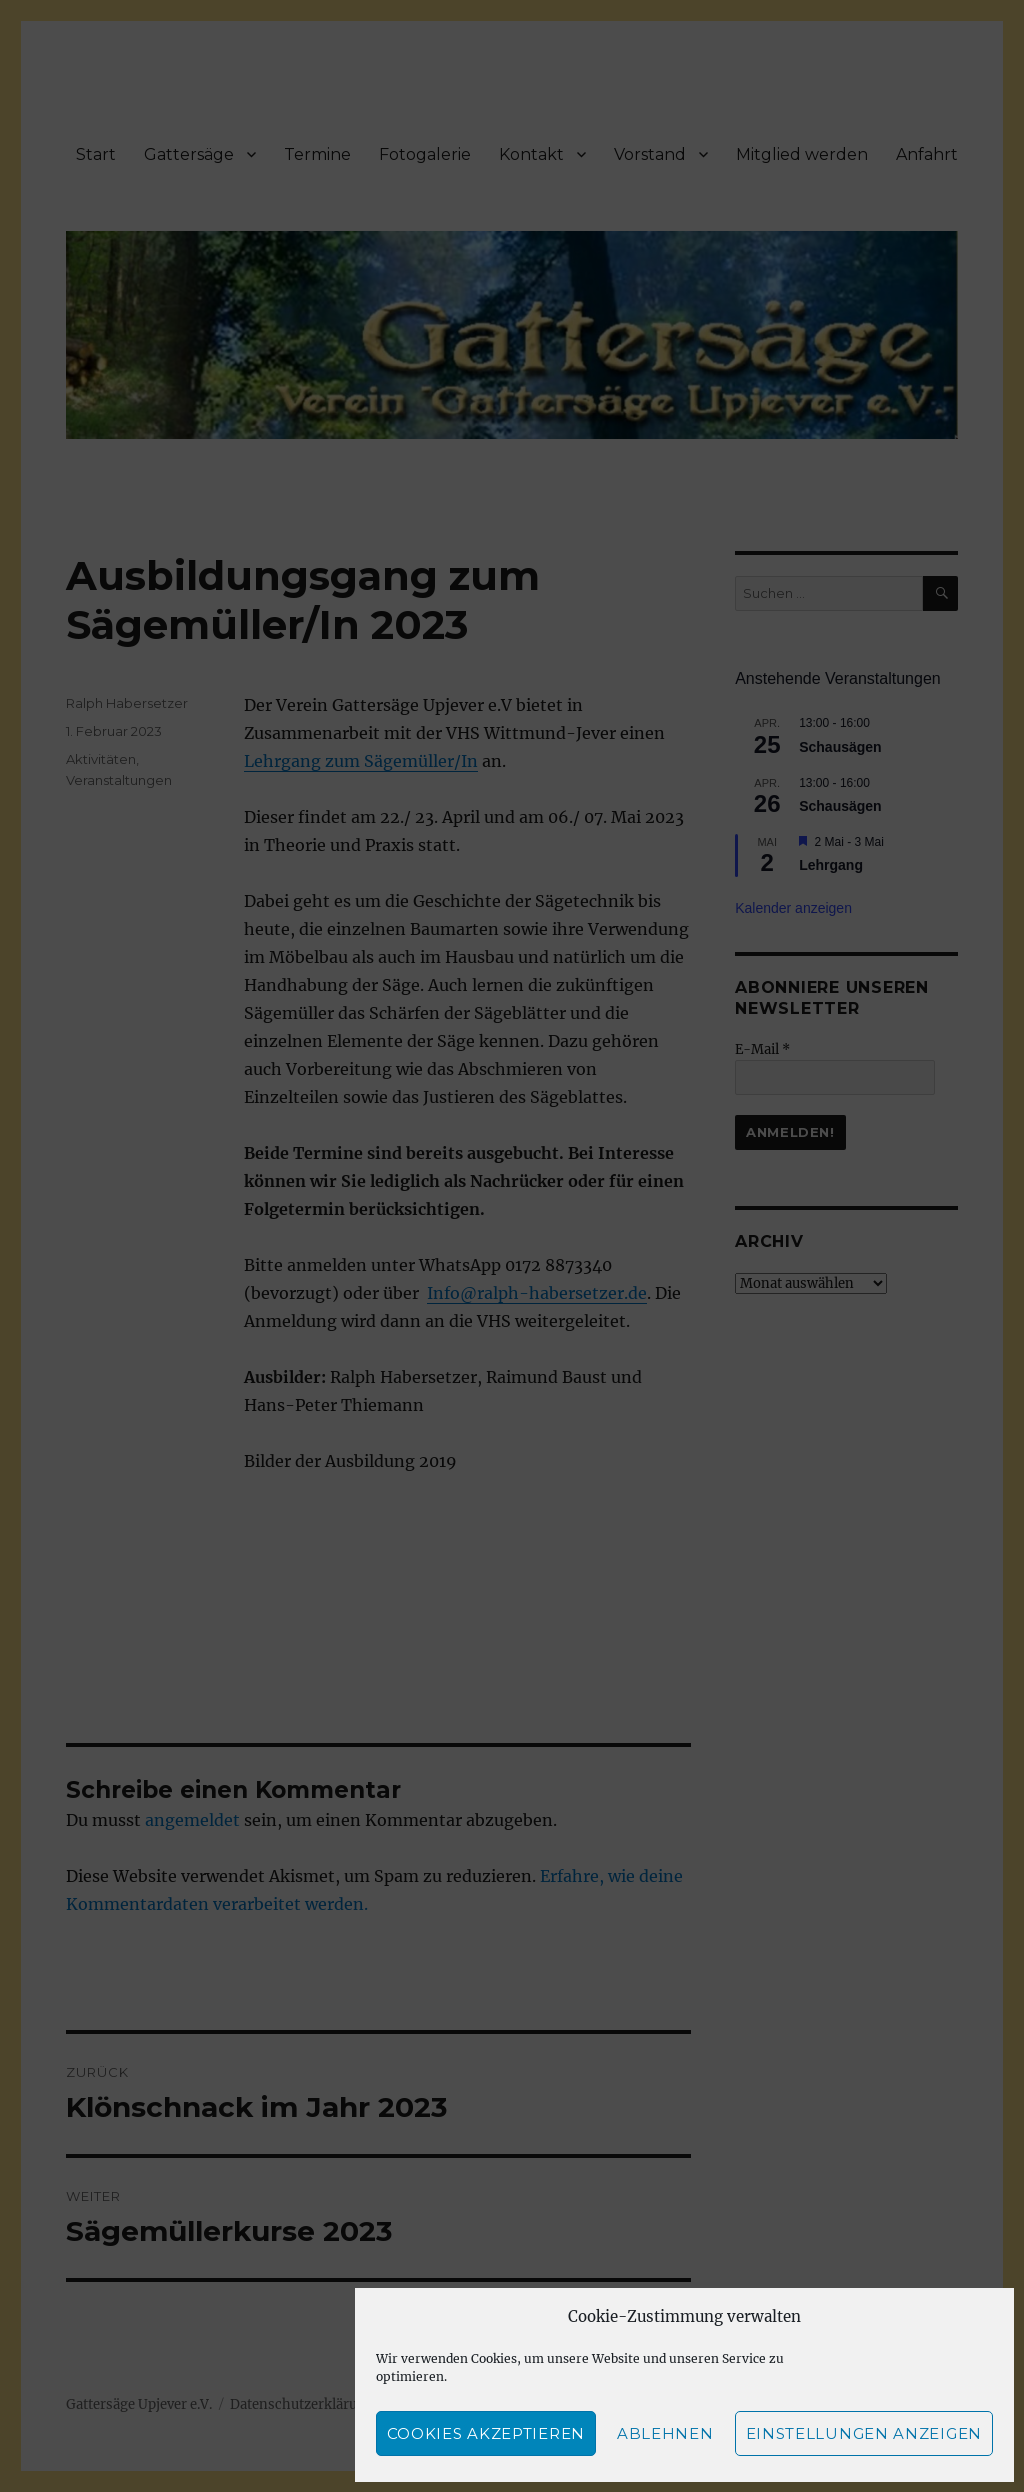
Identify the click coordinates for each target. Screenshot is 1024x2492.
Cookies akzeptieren (486, 2433)
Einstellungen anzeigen (864, 2433)
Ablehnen (665, 2433)
